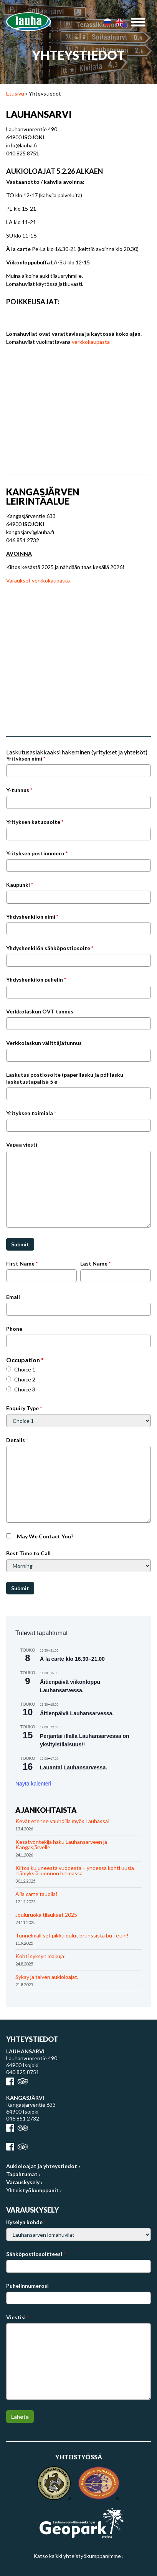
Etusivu (15, 93)
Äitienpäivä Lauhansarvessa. (77, 1713)
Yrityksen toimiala (31, 1113)
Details (17, 1440)
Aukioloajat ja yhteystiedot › (43, 2166)
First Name (22, 1263)
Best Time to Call (28, 1553)
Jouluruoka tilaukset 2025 (46, 1914)
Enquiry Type (24, 1408)
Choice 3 (24, 1389)
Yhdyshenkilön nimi (32, 916)
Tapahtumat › (23, 2174)
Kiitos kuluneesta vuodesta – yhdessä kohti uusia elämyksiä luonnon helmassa (74, 1870)
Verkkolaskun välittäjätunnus (44, 1043)
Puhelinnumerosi (27, 2285)
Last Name (95, 1263)
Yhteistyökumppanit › (34, 2190)
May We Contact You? (45, 1536)
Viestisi (17, 2317)
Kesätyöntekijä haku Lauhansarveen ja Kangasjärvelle (61, 1844)
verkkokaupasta (91, 341)
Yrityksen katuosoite (34, 822)
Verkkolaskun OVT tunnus (39, 1011)
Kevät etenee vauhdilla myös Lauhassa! (63, 1821)
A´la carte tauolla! (36, 1894)
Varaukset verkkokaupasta (38, 580)
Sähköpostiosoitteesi (35, 2254)
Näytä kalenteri (33, 1784)
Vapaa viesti (21, 1144)
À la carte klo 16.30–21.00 (72, 1659)
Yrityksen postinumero (37, 853)
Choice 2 (24, 1379)
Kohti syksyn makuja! (40, 1956)
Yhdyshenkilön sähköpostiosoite (49, 948)
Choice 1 (24, 1369)
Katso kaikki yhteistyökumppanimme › (78, 2556)
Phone (14, 1328)
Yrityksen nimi (25, 758)
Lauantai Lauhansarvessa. (73, 1767)
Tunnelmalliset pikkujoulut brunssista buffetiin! (72, 1935)
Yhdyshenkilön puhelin (36, 979)
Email (13, 1297)
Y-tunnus (19, 790)
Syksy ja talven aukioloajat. (46, 1977)
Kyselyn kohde (26, 2222)
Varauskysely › (24, 2182)
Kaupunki (19, 884)
